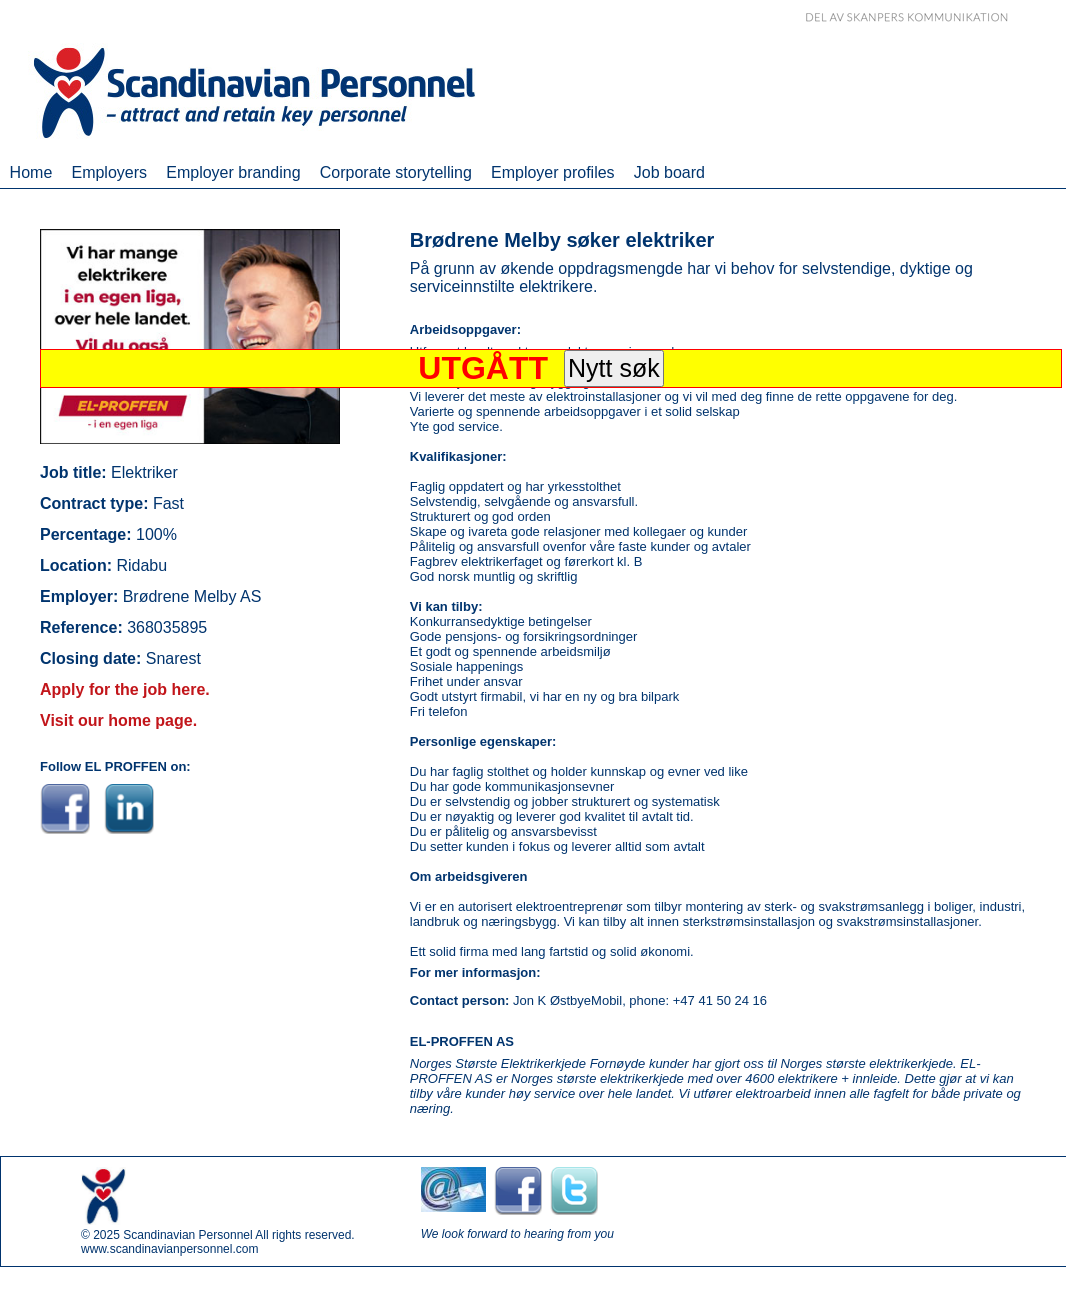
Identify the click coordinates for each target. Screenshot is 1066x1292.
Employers (109, 172)
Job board (669, 172)
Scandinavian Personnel (187, 1235)
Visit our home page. (118, 720)
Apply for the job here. (125, 689)
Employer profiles (553, 172)
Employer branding (233, 172)
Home (31, 172)
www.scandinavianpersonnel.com (169, 1249)
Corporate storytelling (396, 172)
